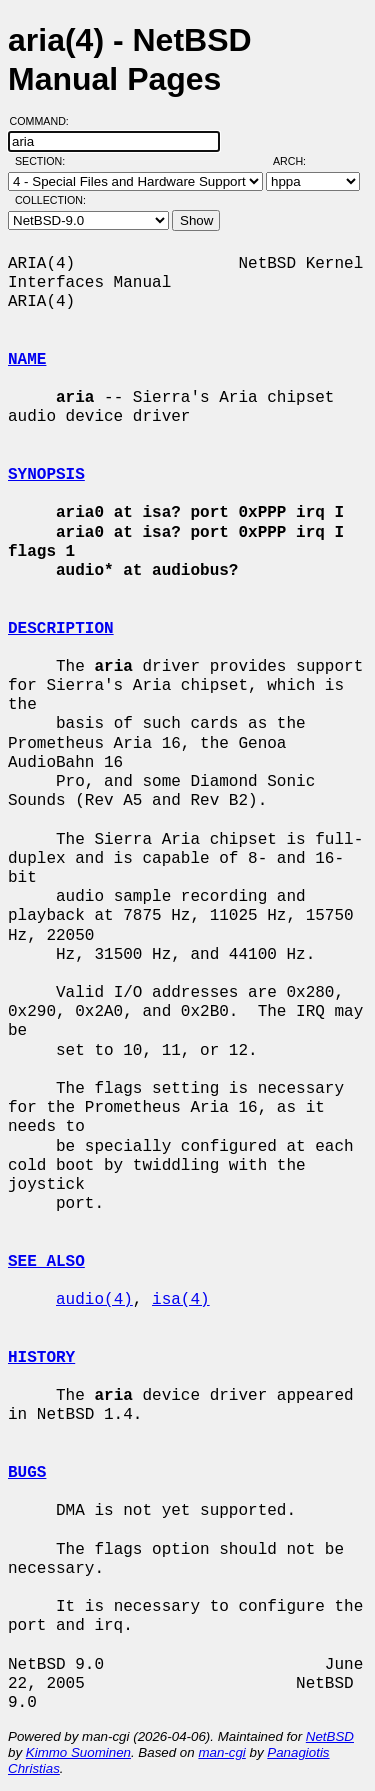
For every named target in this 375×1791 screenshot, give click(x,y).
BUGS (27, 1473)
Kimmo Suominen (78, 1752)
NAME (27, 360)
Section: (44, 161)
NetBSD (330, 1736)
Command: (45, 121)
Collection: (50, 200)
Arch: (298, 161)
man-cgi (221, 1752)
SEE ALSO (46, 1262)
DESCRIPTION (61, 629)
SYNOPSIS (46, 475)
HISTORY (41, 1358)
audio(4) (94, 1300)
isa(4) (181, 1300)
